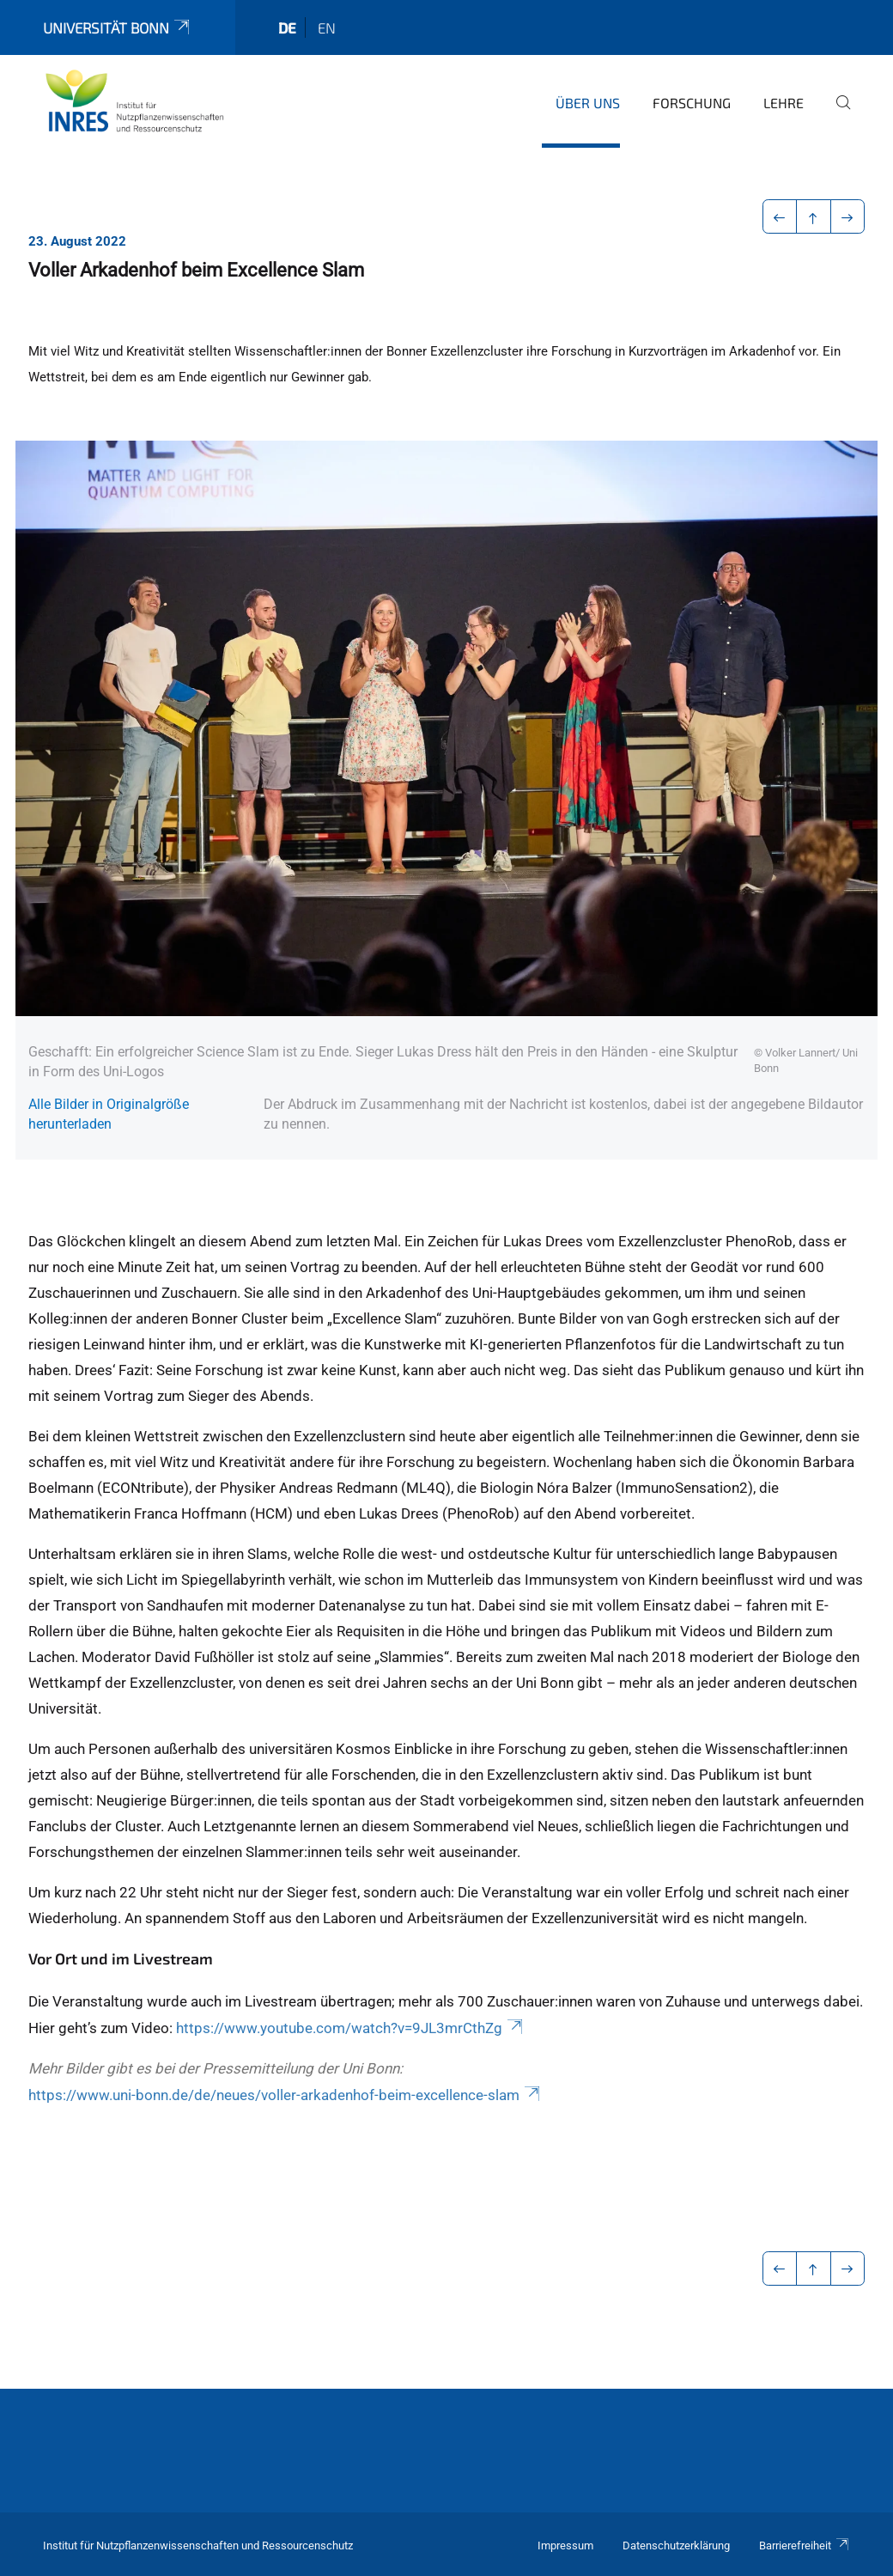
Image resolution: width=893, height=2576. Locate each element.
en (327, 27)
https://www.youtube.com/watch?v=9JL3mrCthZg (350, 2028)
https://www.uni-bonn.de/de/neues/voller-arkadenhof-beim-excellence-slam (285, 2095)
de (287, 27)
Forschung (692, 102)
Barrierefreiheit (804, 2545)
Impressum (565, 2545)
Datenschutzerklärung (676, 2545)
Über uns (588, 102)
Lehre (783, 102)
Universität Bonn (117, 27)
